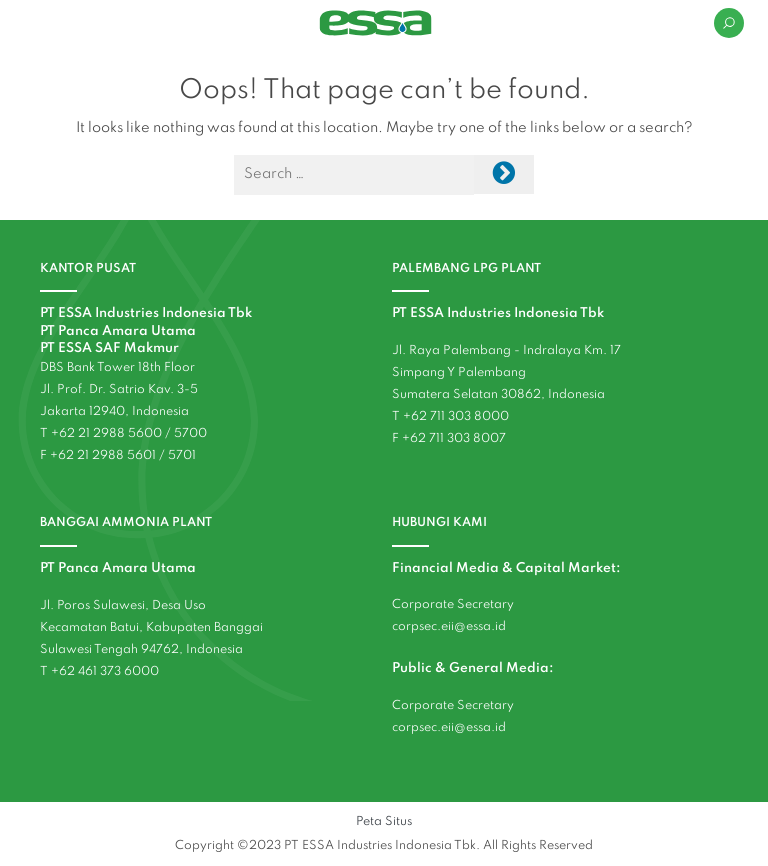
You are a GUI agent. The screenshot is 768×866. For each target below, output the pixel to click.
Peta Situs (384, 821)
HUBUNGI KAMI (439, 522)
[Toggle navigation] (36, 23)
